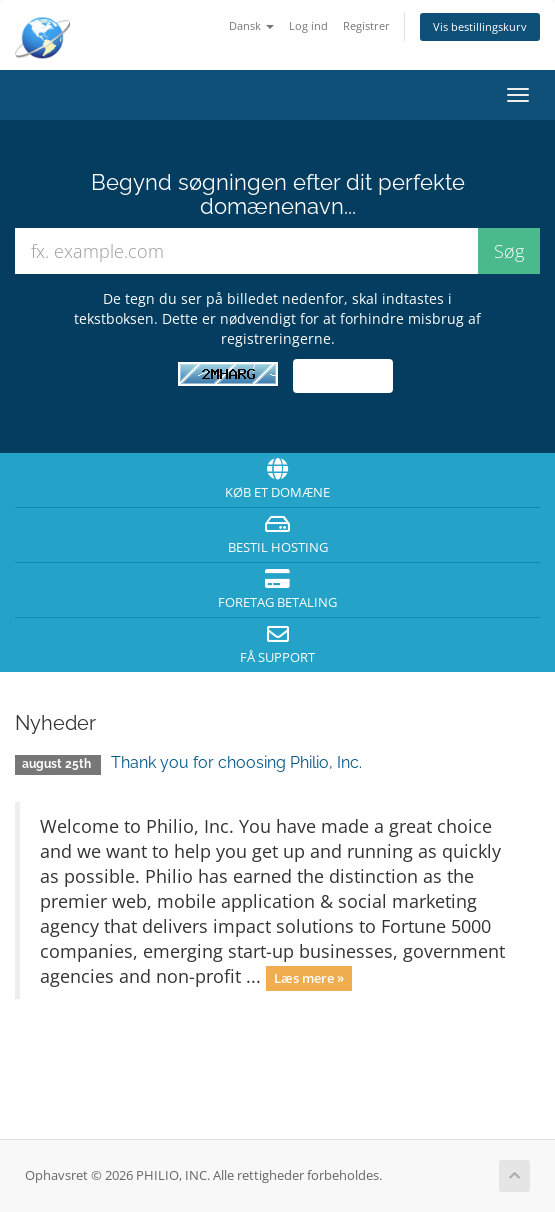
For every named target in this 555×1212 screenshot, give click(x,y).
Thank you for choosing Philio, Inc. (236, 762)
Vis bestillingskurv (480, 26)
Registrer (366, 25)
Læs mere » (309, 978)
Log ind (308, 25)
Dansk (251, 25)
